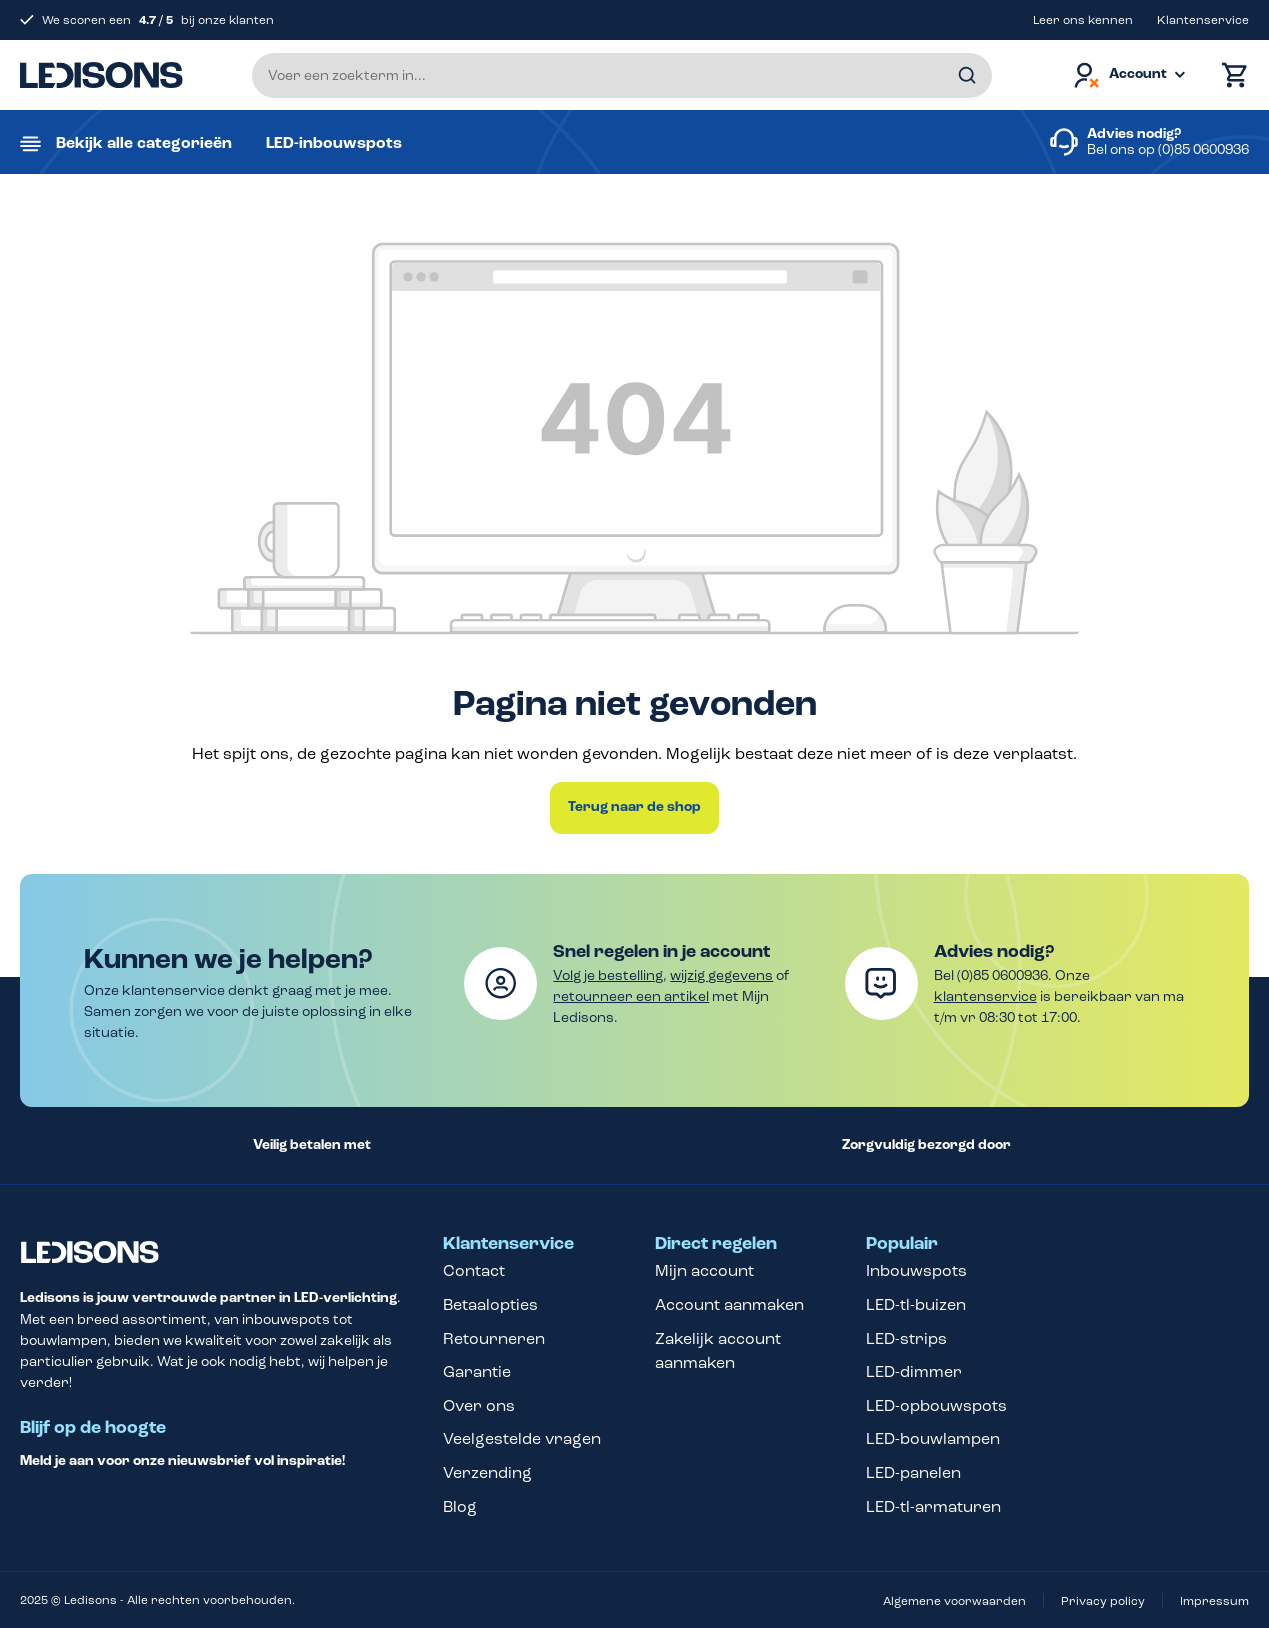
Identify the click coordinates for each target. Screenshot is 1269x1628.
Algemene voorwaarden (954, 1601)
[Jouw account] (1128, 75)
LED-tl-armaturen (933, 1506)
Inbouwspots (916, 1270)
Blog (460, 1506)
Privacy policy (1103, 1601)
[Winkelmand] (1230, 75)
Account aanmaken (729, 1304)
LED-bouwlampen (933, 1438)
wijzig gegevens (721, 975)
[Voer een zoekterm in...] (622, 75)
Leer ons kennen (1083, 20)
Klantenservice (1203, 20)
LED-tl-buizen (916, 1304)
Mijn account (704, 1270)
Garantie (477, 1371)
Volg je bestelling (608, 975)
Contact (474, 1270)
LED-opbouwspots (936, 1405)
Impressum (1214, 1601)
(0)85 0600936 (1203, 149)
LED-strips (906, 1338)
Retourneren (494, 1338)
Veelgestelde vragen (522, 1438)
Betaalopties (490, 1304)
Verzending (487, 1472)
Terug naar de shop (634, 807)
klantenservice (985, 996)
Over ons (479, 1405)
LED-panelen (913, 1472)
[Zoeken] (967, 75)
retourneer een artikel (631, 996)
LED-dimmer (914, 1371)
